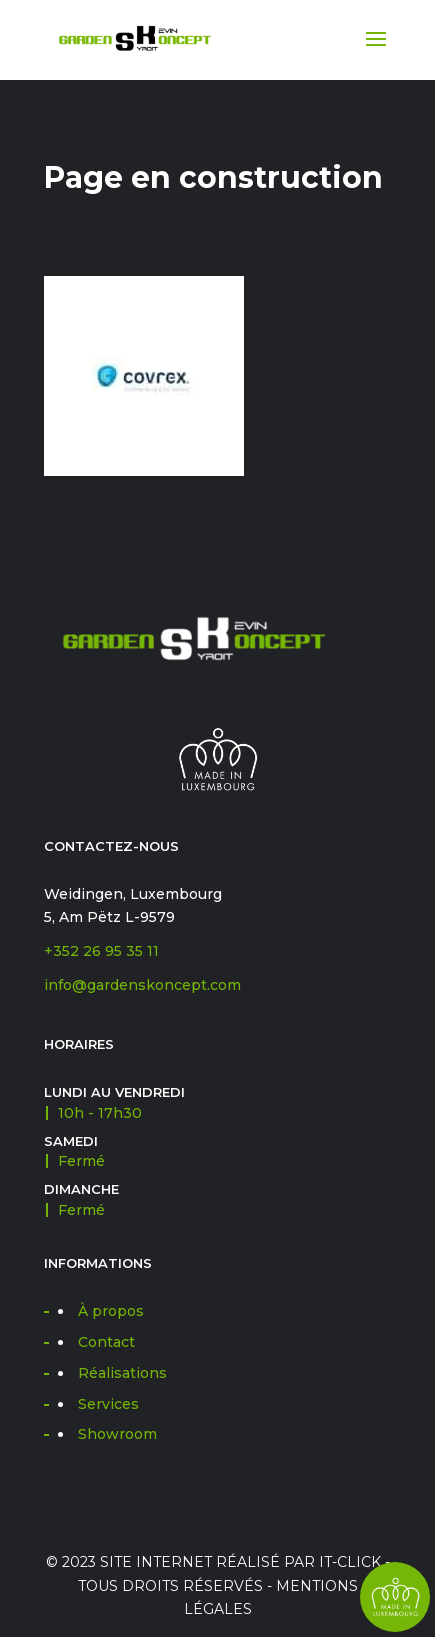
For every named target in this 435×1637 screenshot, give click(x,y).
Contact (106, 1342)
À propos (111, 1311)
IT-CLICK (350, 1562)
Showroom (117, 1434)
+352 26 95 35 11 (101, 951)
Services (108, 1404)
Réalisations (122, 1373)
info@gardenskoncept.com (142, 985)
